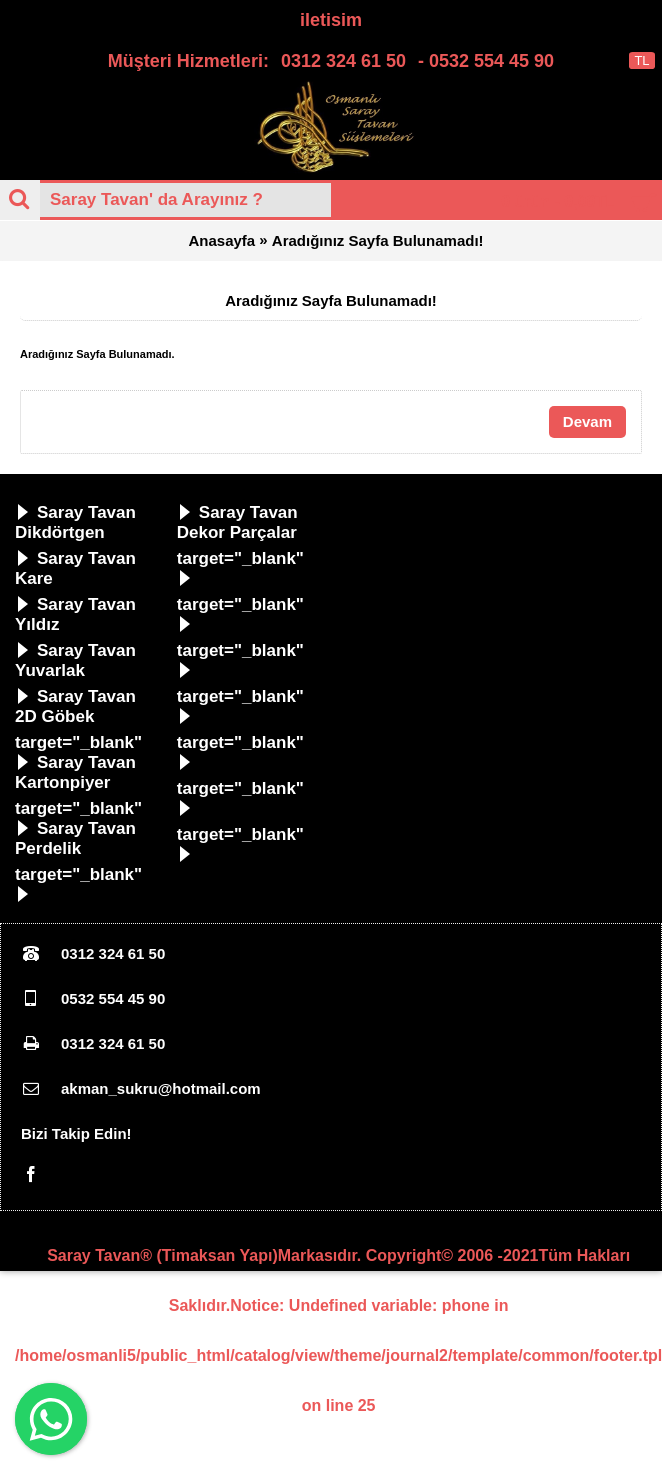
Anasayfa (221, 242)
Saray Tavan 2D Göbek (75, 708)
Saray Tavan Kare (75, 570)
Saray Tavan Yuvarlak (75, 662)
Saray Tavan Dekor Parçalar (237, 524)
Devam (587, 423)
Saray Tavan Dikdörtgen (75, 524)
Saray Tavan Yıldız (75, 616)
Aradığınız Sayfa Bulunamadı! (378, 242)
